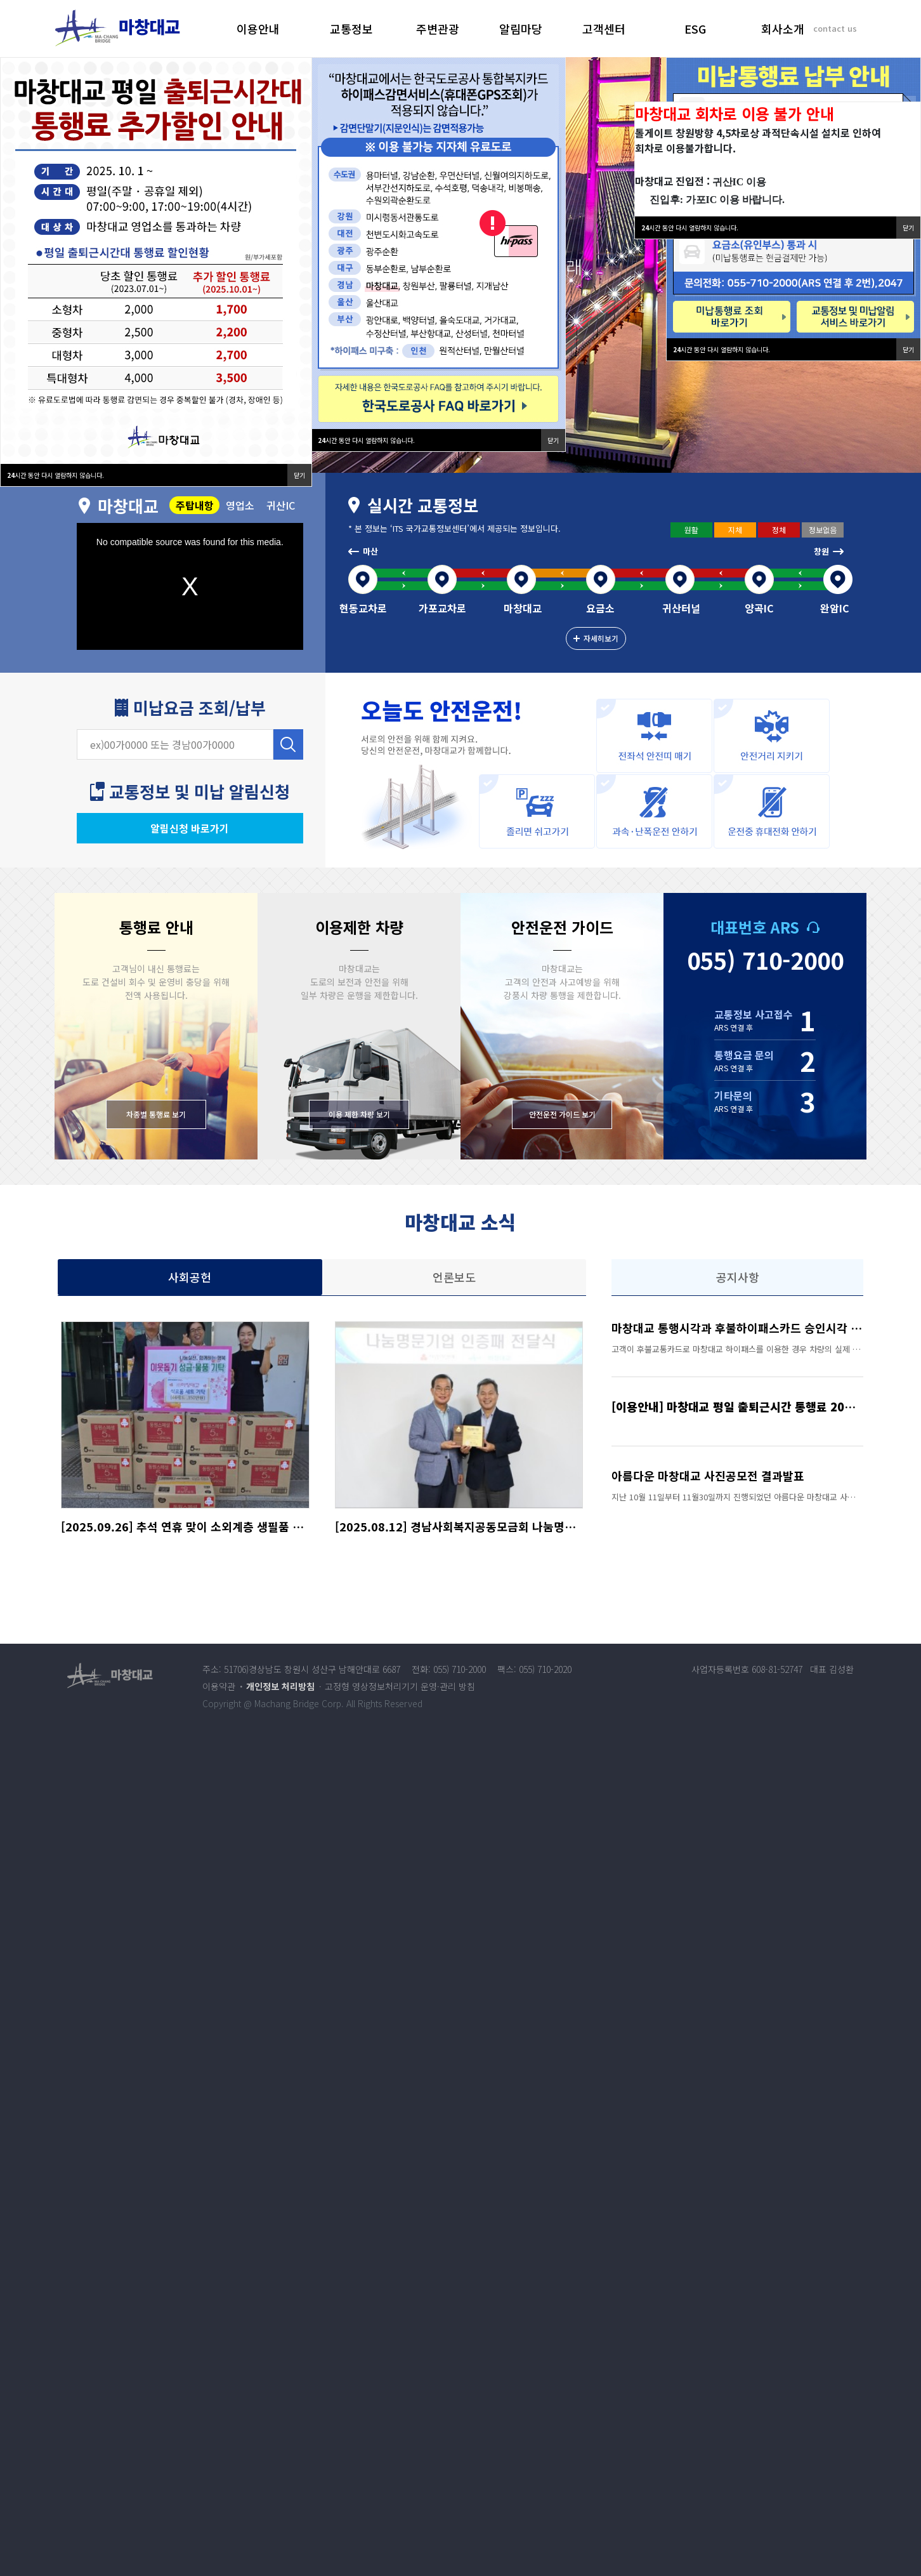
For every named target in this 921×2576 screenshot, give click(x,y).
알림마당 (520, 28)
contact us (835, 28)
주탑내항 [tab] (195, 505)
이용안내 (258, 28)
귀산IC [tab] (280, 505)
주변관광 (437, 28)
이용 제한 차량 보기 (359, 1114)
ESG (695, 28)
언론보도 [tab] (454, 1277)
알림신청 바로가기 (189, 828)
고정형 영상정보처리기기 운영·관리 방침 (400, 1686)
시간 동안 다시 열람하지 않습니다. (721, 349)
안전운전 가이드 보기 (562, 1114)
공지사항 (737, 1277)
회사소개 (782, 28)
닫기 (908, 349)
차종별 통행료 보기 (156, 1114)
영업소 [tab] (240, 505)
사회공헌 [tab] (189, 1277)
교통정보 (351, 28)
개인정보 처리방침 (280, 1686)
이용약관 (218, 1686)
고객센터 (603, 28)
